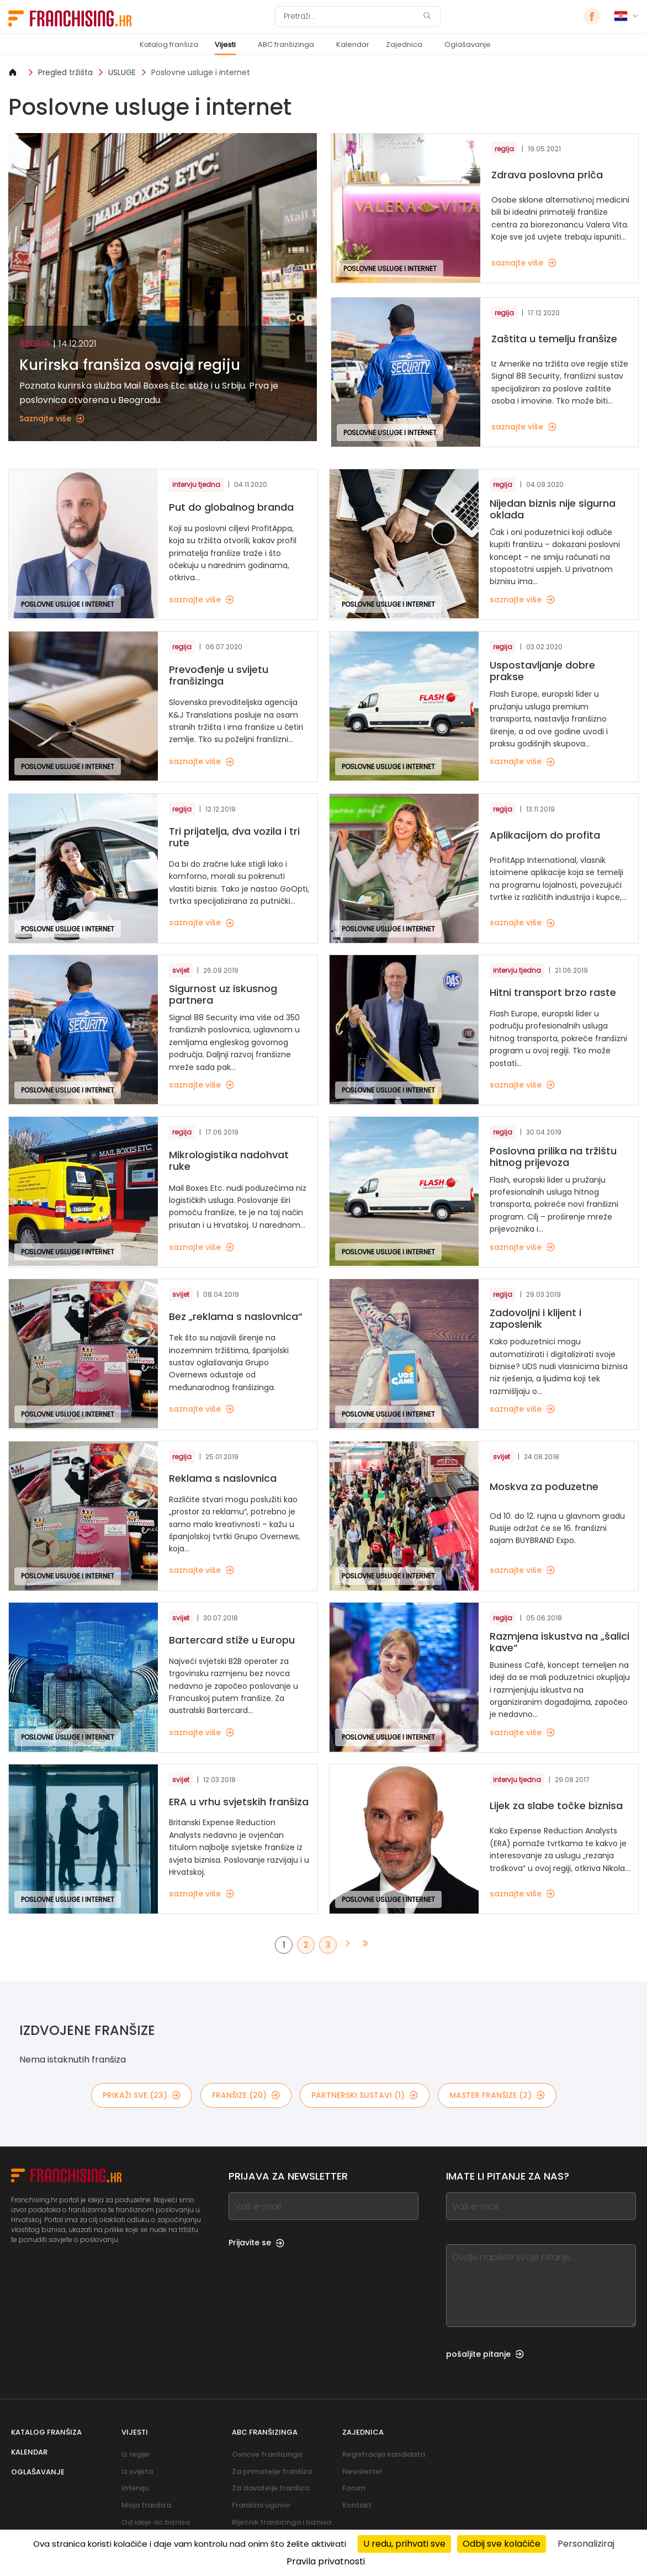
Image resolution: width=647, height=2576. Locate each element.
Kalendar (352, 44)
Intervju (135, 2488)
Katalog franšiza (169, 44)
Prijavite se (256, 2242)
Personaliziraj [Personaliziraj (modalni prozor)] (586, 2543)
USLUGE (122, 72)
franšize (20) (246, 2095)
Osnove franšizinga (267, 2454)
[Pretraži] (350, 16)
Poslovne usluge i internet (200, 72)
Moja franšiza (146, 2505)
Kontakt (357, 2505)
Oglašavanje (467, 44)
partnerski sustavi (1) (364, 2095)
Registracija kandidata (383, 2454)
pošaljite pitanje (485, 2354)
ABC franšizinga (286, 44)
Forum (353, 2488)
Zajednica (404, 44)
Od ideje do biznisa (155, 2522)
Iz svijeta (137, 2471)
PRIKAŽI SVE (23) (142, 2095)
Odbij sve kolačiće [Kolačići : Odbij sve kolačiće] (501, 2543)
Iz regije (135, 2454)
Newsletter (362, 2471)
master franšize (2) (497, 2095)
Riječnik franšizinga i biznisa (281, 2522)
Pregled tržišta (65, 72)
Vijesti (225, 44)
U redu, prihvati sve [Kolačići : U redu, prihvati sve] (404, 2543)
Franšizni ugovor (261, 2505)
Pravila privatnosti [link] (326, 2561)
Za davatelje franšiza (270, 2488)
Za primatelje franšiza (272, 2471)
